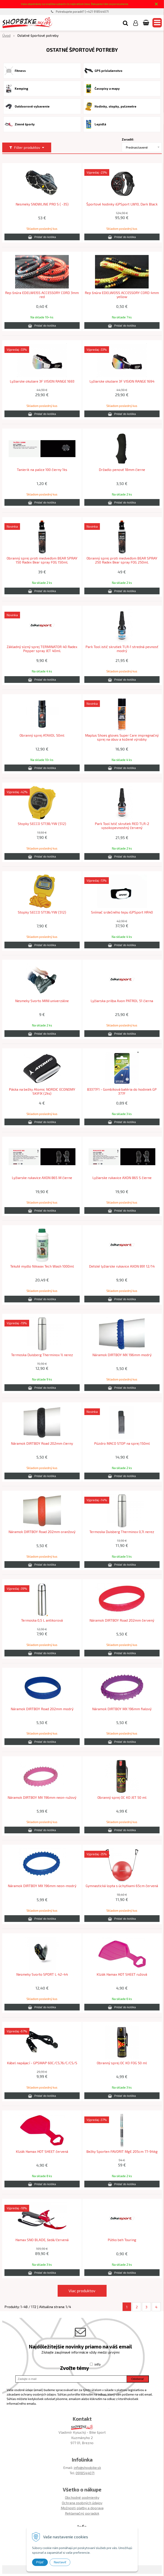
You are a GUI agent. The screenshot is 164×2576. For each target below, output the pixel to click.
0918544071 (85, 2473)
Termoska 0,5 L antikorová (42, 1620)
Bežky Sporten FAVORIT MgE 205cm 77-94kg (122, 2151)
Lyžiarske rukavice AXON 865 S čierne (122, 1178)
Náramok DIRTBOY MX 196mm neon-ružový (42, 1797)
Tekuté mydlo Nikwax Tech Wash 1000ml (42, 1266)
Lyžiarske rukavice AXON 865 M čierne (42, 1178)
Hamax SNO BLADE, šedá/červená (42, 2240)
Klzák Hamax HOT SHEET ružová (122, 1974)
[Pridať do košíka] (42, 237)
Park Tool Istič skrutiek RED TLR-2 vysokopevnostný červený (122, 826)
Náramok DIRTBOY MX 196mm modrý (122, 1355)
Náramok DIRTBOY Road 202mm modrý (42, 1709)
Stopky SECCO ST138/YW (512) (42, 824)
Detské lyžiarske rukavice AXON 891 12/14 (122, 1266)
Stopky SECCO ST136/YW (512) (42, 912)
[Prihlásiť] (135, 22)
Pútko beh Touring (122, 2240)
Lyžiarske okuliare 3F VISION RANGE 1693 (42, 381)
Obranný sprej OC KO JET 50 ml (121, 1797)
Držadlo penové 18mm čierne (122, 470)
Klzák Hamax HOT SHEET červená (42, 2151)
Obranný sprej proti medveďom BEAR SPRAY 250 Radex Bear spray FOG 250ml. (122, 560)
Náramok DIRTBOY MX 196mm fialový (122, 1709)
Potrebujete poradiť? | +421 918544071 (82, 11)
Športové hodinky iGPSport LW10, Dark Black (122, 204)
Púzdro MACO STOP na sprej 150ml (122, 1443)
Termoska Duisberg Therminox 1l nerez (42, 1355)
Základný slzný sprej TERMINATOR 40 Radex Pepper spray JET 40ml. (42, 649)
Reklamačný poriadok (82, 2513)
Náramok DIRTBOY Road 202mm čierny (42, 1443)
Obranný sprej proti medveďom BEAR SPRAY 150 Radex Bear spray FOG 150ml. (42, 560)
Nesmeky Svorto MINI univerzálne (42, 1001)
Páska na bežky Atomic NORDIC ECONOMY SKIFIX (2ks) (42, 1091)
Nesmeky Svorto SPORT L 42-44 (42, 1974)
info (97, 2364)
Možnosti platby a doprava (82, 2508)
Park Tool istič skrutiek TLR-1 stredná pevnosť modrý (121, 649)
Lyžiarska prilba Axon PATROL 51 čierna (122, 1001)
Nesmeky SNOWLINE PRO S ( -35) (42, 204)
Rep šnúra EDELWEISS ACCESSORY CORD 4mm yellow (122, 295)
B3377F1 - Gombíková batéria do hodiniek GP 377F (122, 1091)
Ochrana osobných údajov (82, 2503)
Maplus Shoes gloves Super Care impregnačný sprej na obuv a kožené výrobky (122, 737)
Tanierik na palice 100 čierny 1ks (42, 470)
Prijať (40, 2562)
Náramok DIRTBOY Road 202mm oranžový (41, 1532)
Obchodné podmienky (82, 2497)
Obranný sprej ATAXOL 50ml (42, 735)
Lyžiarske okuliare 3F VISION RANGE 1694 (121, 381)
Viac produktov (82, 2290)
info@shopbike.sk (87, 2467)
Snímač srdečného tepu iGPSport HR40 (122, 912)
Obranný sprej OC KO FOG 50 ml (122, 2063)
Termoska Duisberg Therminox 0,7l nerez (121, 1532)
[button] (125, 22)
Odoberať (137, 2379)
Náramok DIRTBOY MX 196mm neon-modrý (42, 1886)
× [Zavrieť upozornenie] (156, 4)
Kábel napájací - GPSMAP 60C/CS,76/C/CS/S (42, 2063)
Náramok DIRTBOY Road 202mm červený (121, 1620)
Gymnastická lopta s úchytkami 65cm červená (122, 1886)
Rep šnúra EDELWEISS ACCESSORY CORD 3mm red (42, 295)
